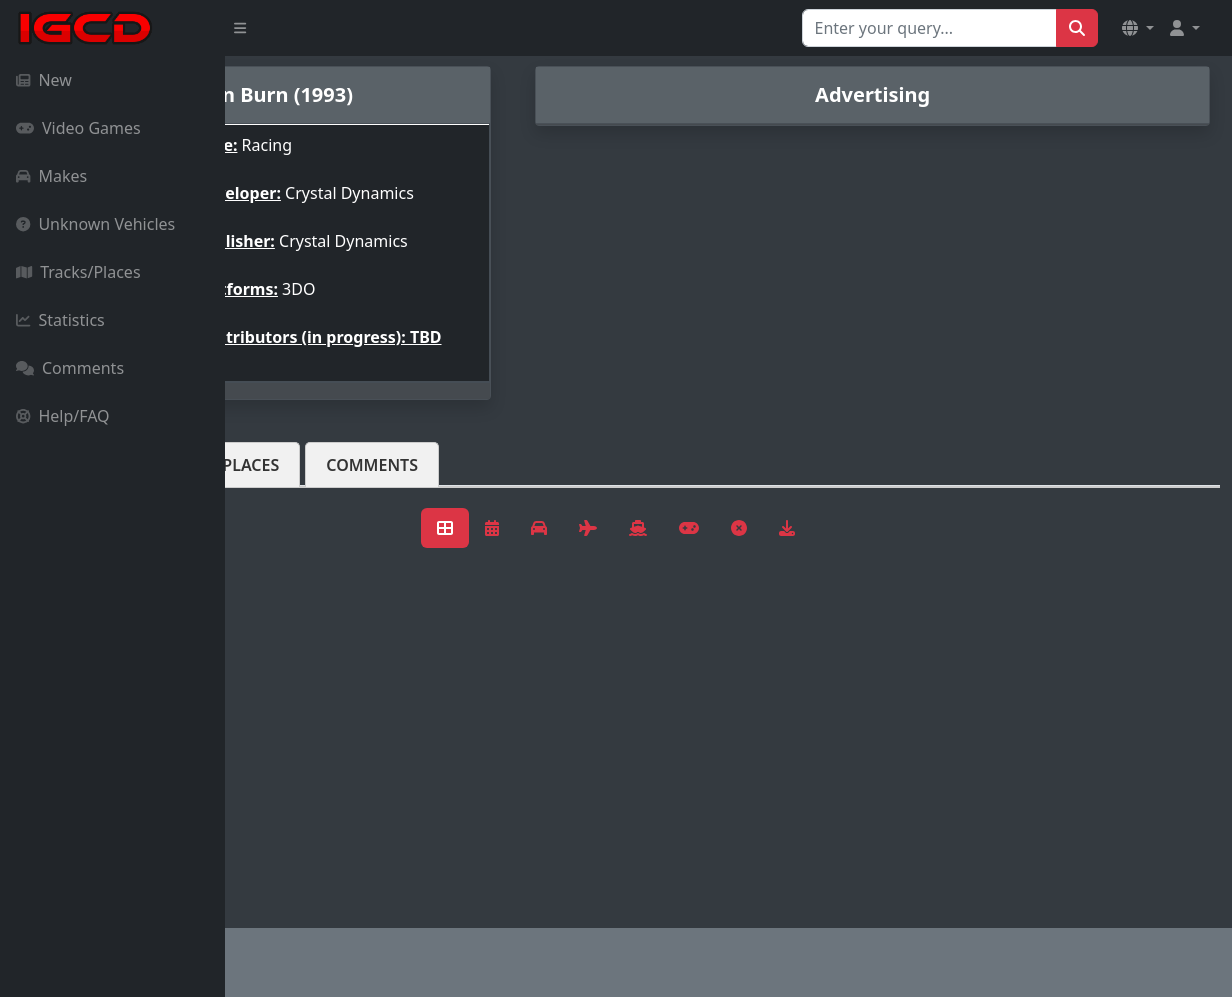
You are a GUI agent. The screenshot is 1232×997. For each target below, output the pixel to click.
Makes (51, 176)
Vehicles (298, 481)
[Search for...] (929, 28)
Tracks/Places (78, 272)
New (44, 80)
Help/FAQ (63, 416)
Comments (70, 368)
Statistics (60, 320)
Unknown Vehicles (95, 224)
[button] (1138, 28)
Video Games (78, 128)
